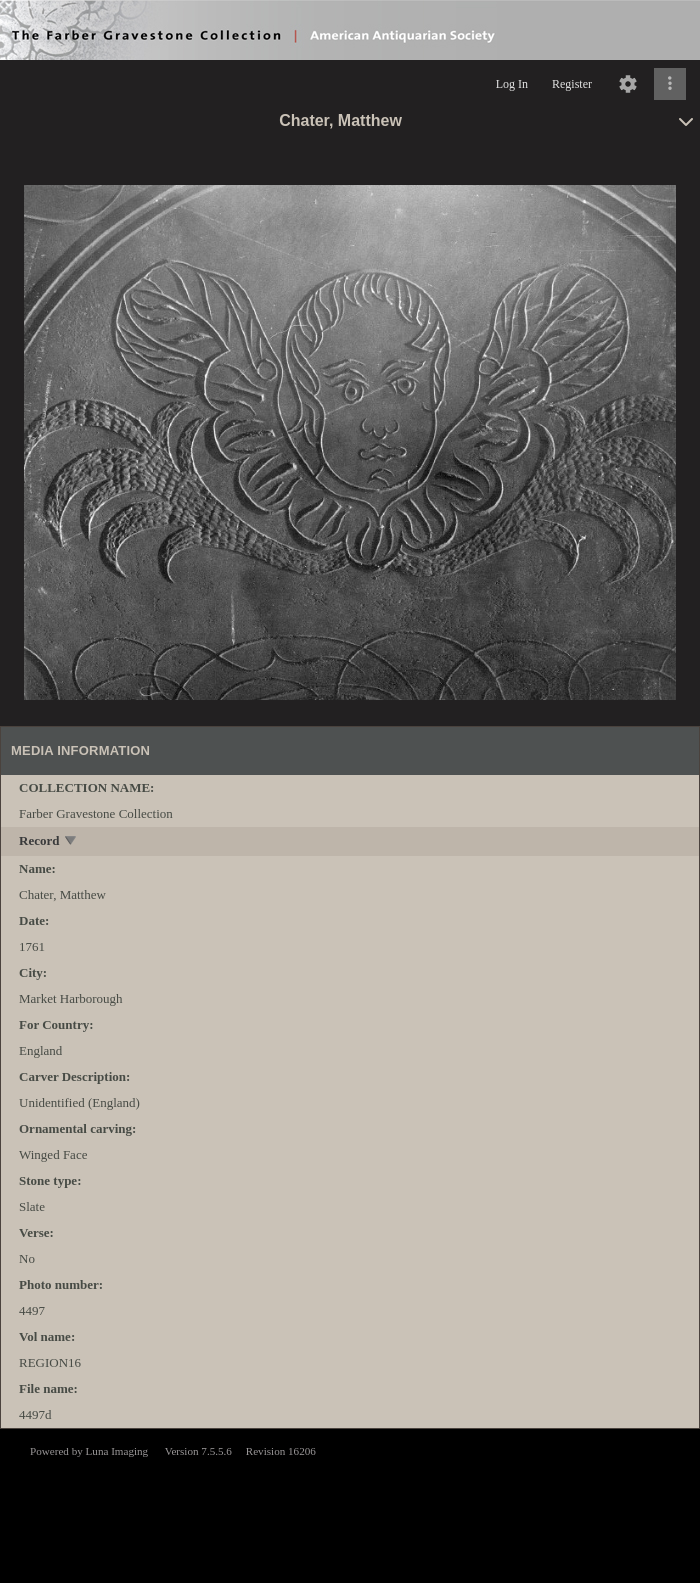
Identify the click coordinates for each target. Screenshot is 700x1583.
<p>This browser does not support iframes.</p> (350, 1504)
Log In (512, 84)
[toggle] (71, 842)
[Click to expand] (670, 84)
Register (572, 84)
